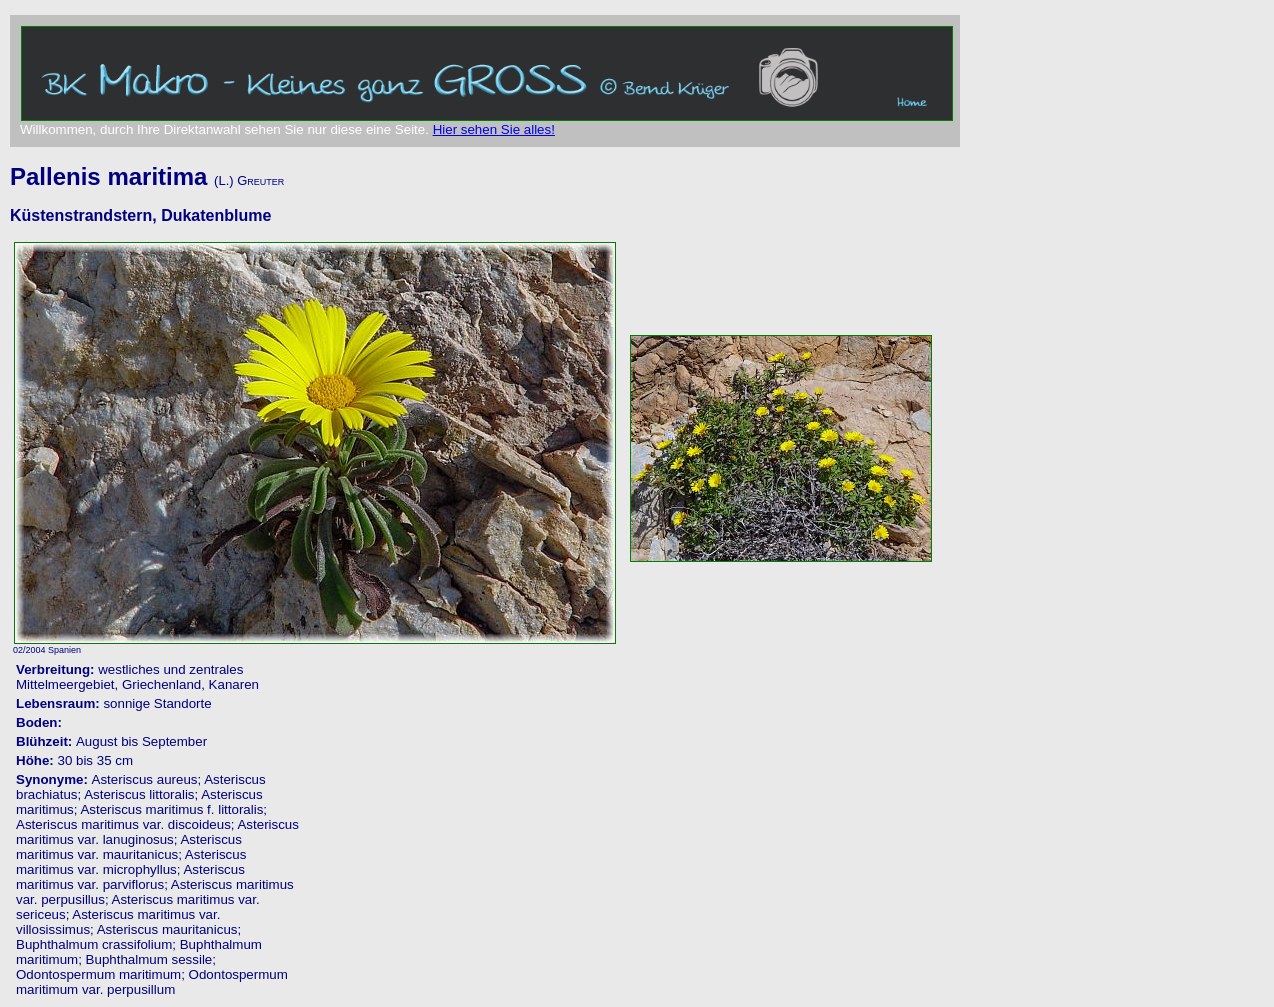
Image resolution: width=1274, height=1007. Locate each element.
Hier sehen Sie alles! (494, 129)
